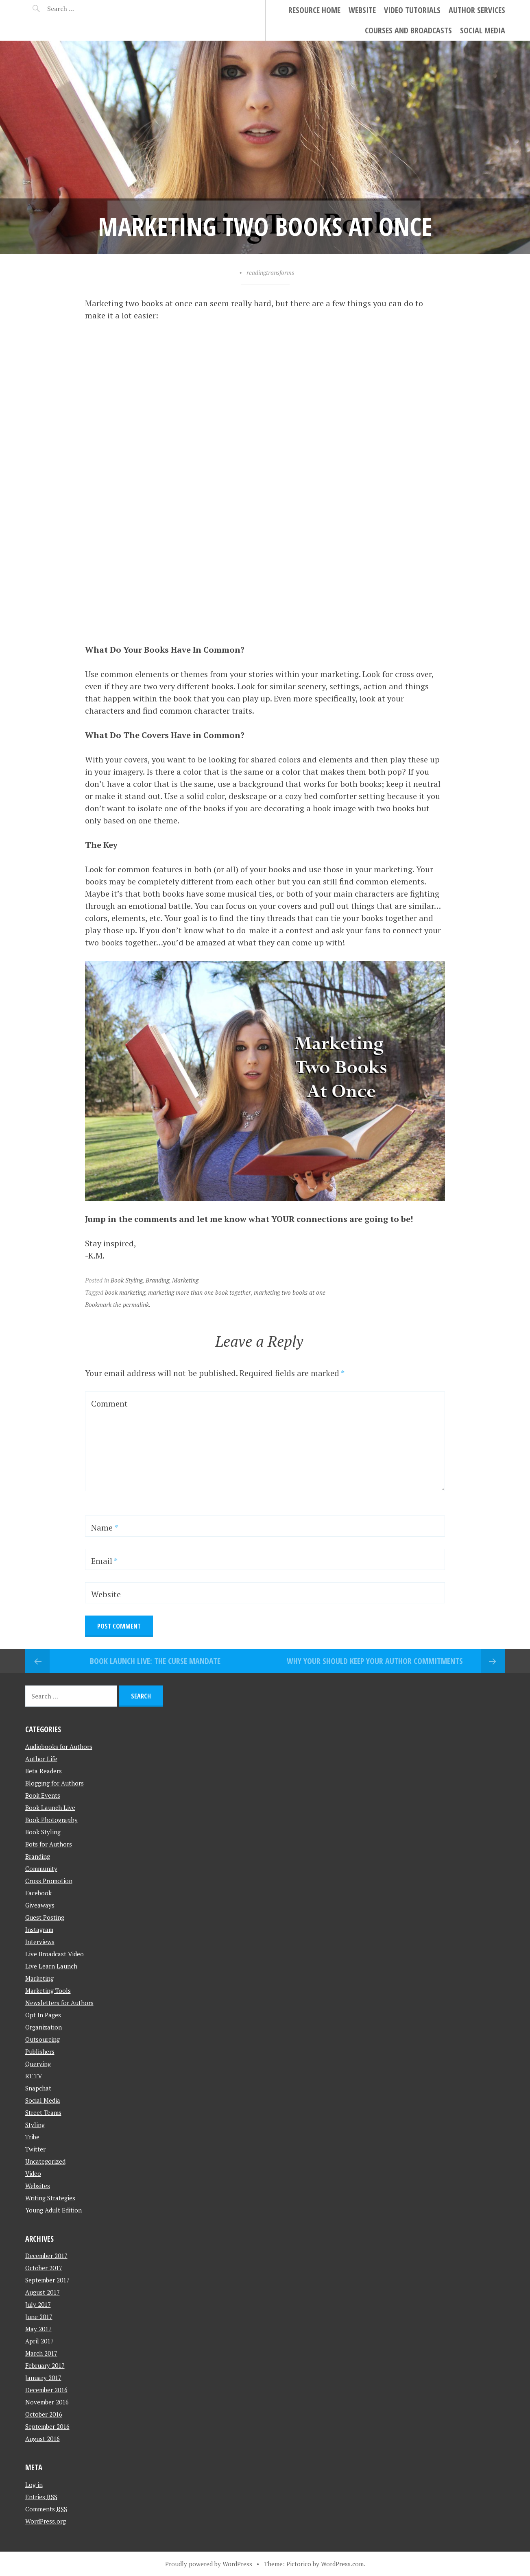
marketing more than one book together (199, 1292)
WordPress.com (342, 2564)
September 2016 (47, 2426)
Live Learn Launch (51, 1966)
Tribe (32, 2137)
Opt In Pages (43, 2015)
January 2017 (43, 2377)
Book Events (42, 1795)
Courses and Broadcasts (408, 30)
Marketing (185, 1280)
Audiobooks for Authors (58, 1746)
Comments (46, 2509)
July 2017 (38, 2304)
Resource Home (314, 9)
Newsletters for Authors (59, 2003)
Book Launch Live (50, 1807)
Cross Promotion (48, 1881)
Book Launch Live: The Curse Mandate (155, 1660)
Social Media (482, 30)
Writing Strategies (50, 2198)
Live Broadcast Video (54, 1954)
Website (362, 9)
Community (41, 1868)
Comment (109, 1403)
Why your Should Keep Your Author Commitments (375, 1660)
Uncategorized (45, 2161)
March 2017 (41, 2353)
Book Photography (51, 1820)
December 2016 (46, 2390)
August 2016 (42, 2438)
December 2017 (46, 2256)
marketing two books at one (289, 1292)
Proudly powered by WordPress (208, 2564)
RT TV (33, 2076)
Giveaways (40, 1905)
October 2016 (43, 2414)
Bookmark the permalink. (117, 1304)
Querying (38, 2064)
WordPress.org (45, 2521)
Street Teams (43, 2112)
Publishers (40, 2051)
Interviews (40, 1942)
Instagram (39, 1929)
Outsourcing (42, 2039)
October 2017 (43, 2268)
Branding (157, 1280)
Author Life (41, 1759)
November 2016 (47, 2402)
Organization (43, 2027)
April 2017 (39, 2341)
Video (33, 2173)
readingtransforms (270, 272)
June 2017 (38, 2317)
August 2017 (42, 2292)
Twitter (35, 2149)
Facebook (38, 1893)
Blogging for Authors (54, 1783)
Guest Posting (44, 1917)
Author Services (477, 9)
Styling (35, 2125)
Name (104, 1527)
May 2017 (38, 2329)
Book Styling (127, 1280)
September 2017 (47, 2280)
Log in (34, 2484)
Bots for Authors (48, 1844)
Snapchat (38, 2088)
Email (104, 1560)
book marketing (125, 1292)
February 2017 (45, 2365)
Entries (41, 2497)
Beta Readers (43, 1771)
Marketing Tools (48, 1990)
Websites (37, 2186)
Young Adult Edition (53, 2210)
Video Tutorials (412, 9)
